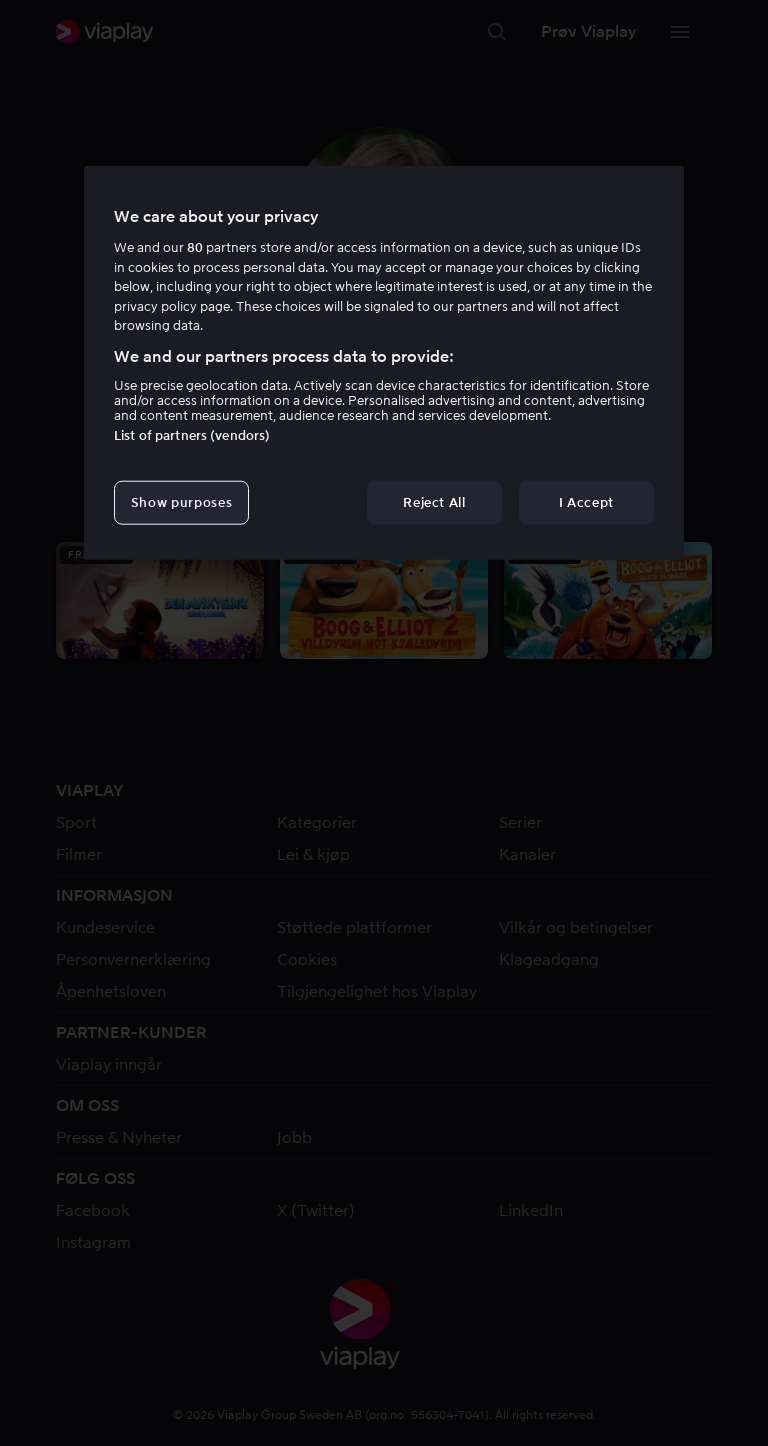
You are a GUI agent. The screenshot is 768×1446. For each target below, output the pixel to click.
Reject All (434, 502)
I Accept (586, 502)
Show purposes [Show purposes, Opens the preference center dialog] (181, 502)
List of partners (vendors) (192, 435)
